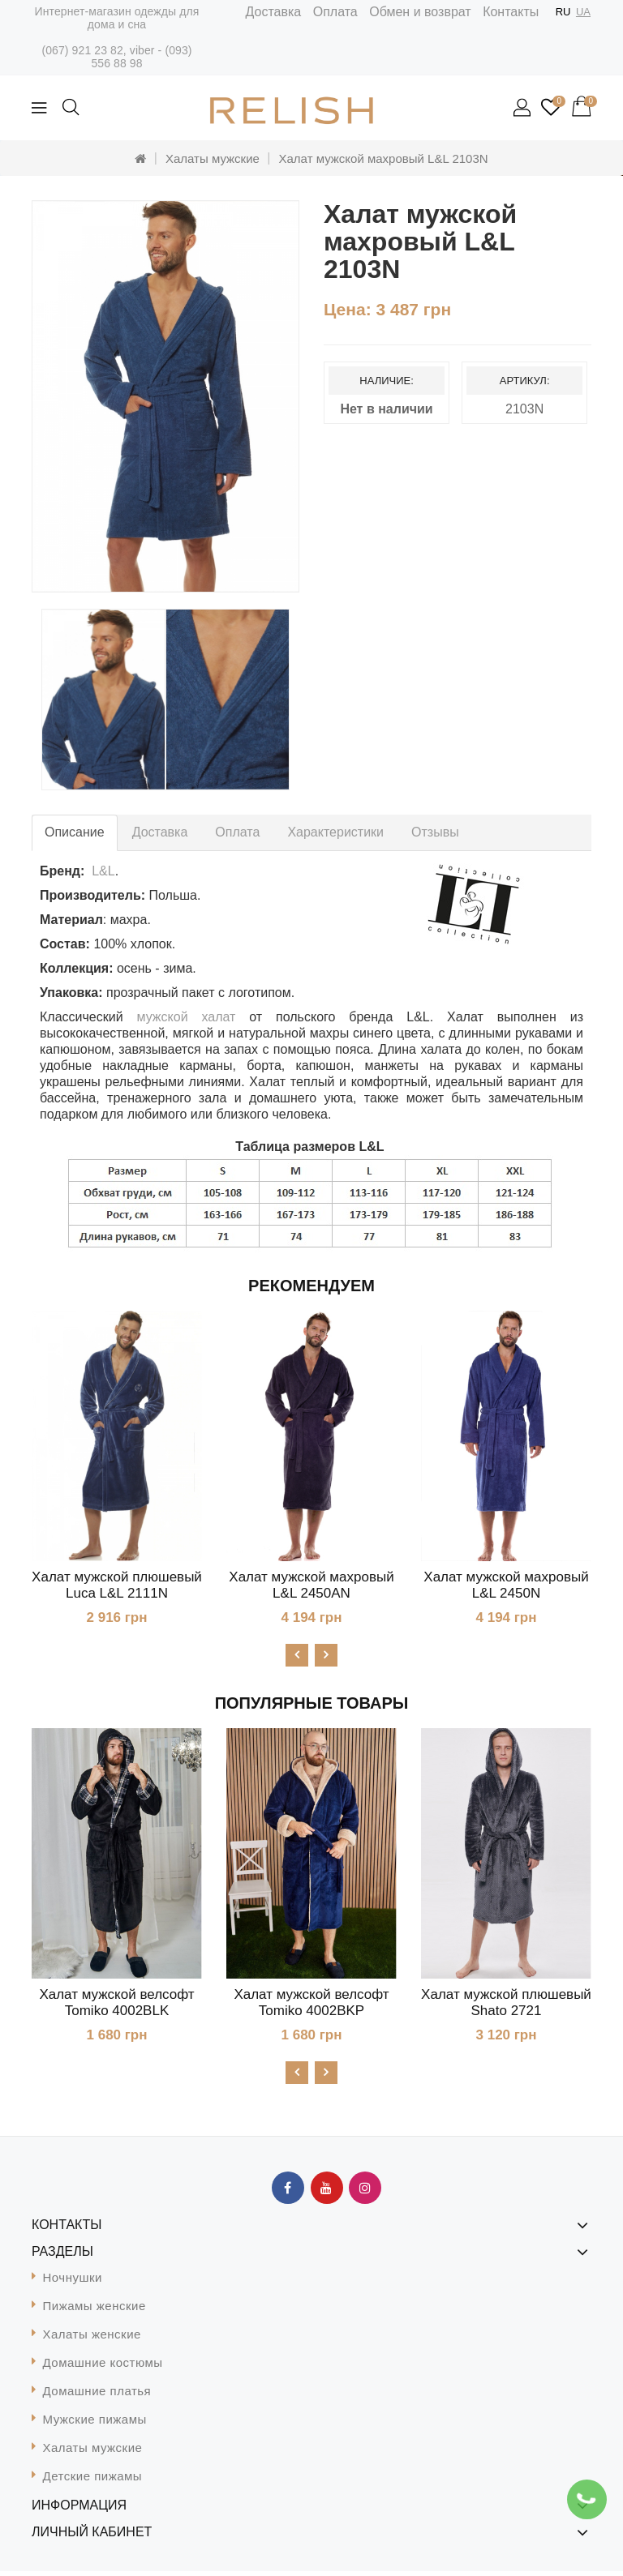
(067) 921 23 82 (81, 50)
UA (583, 12)
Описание (75, 832)
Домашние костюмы (103, 2367)
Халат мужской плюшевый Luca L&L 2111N (117, 1585)
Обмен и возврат (419, 12)
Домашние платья (97, 2396)
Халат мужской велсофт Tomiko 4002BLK (116, 2005)
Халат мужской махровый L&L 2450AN (311, 1585)
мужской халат (186, 1017)
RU (563, 12)
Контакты (511, 12)
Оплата (335, 12)
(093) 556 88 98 (141, 57)
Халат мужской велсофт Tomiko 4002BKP (311, 2005)
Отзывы (435, 832)
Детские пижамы (93, 2481)
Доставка (274, 12)
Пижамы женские (94, 2310)
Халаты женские (92, 2339)
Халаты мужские (212, 158)
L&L (103, 871)
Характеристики (335, 832)
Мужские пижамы (95, 2424)
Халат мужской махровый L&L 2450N (505, 1585)
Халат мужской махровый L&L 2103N (383, 158)
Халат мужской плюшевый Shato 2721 (506, 2005)
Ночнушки (72, 2282)
